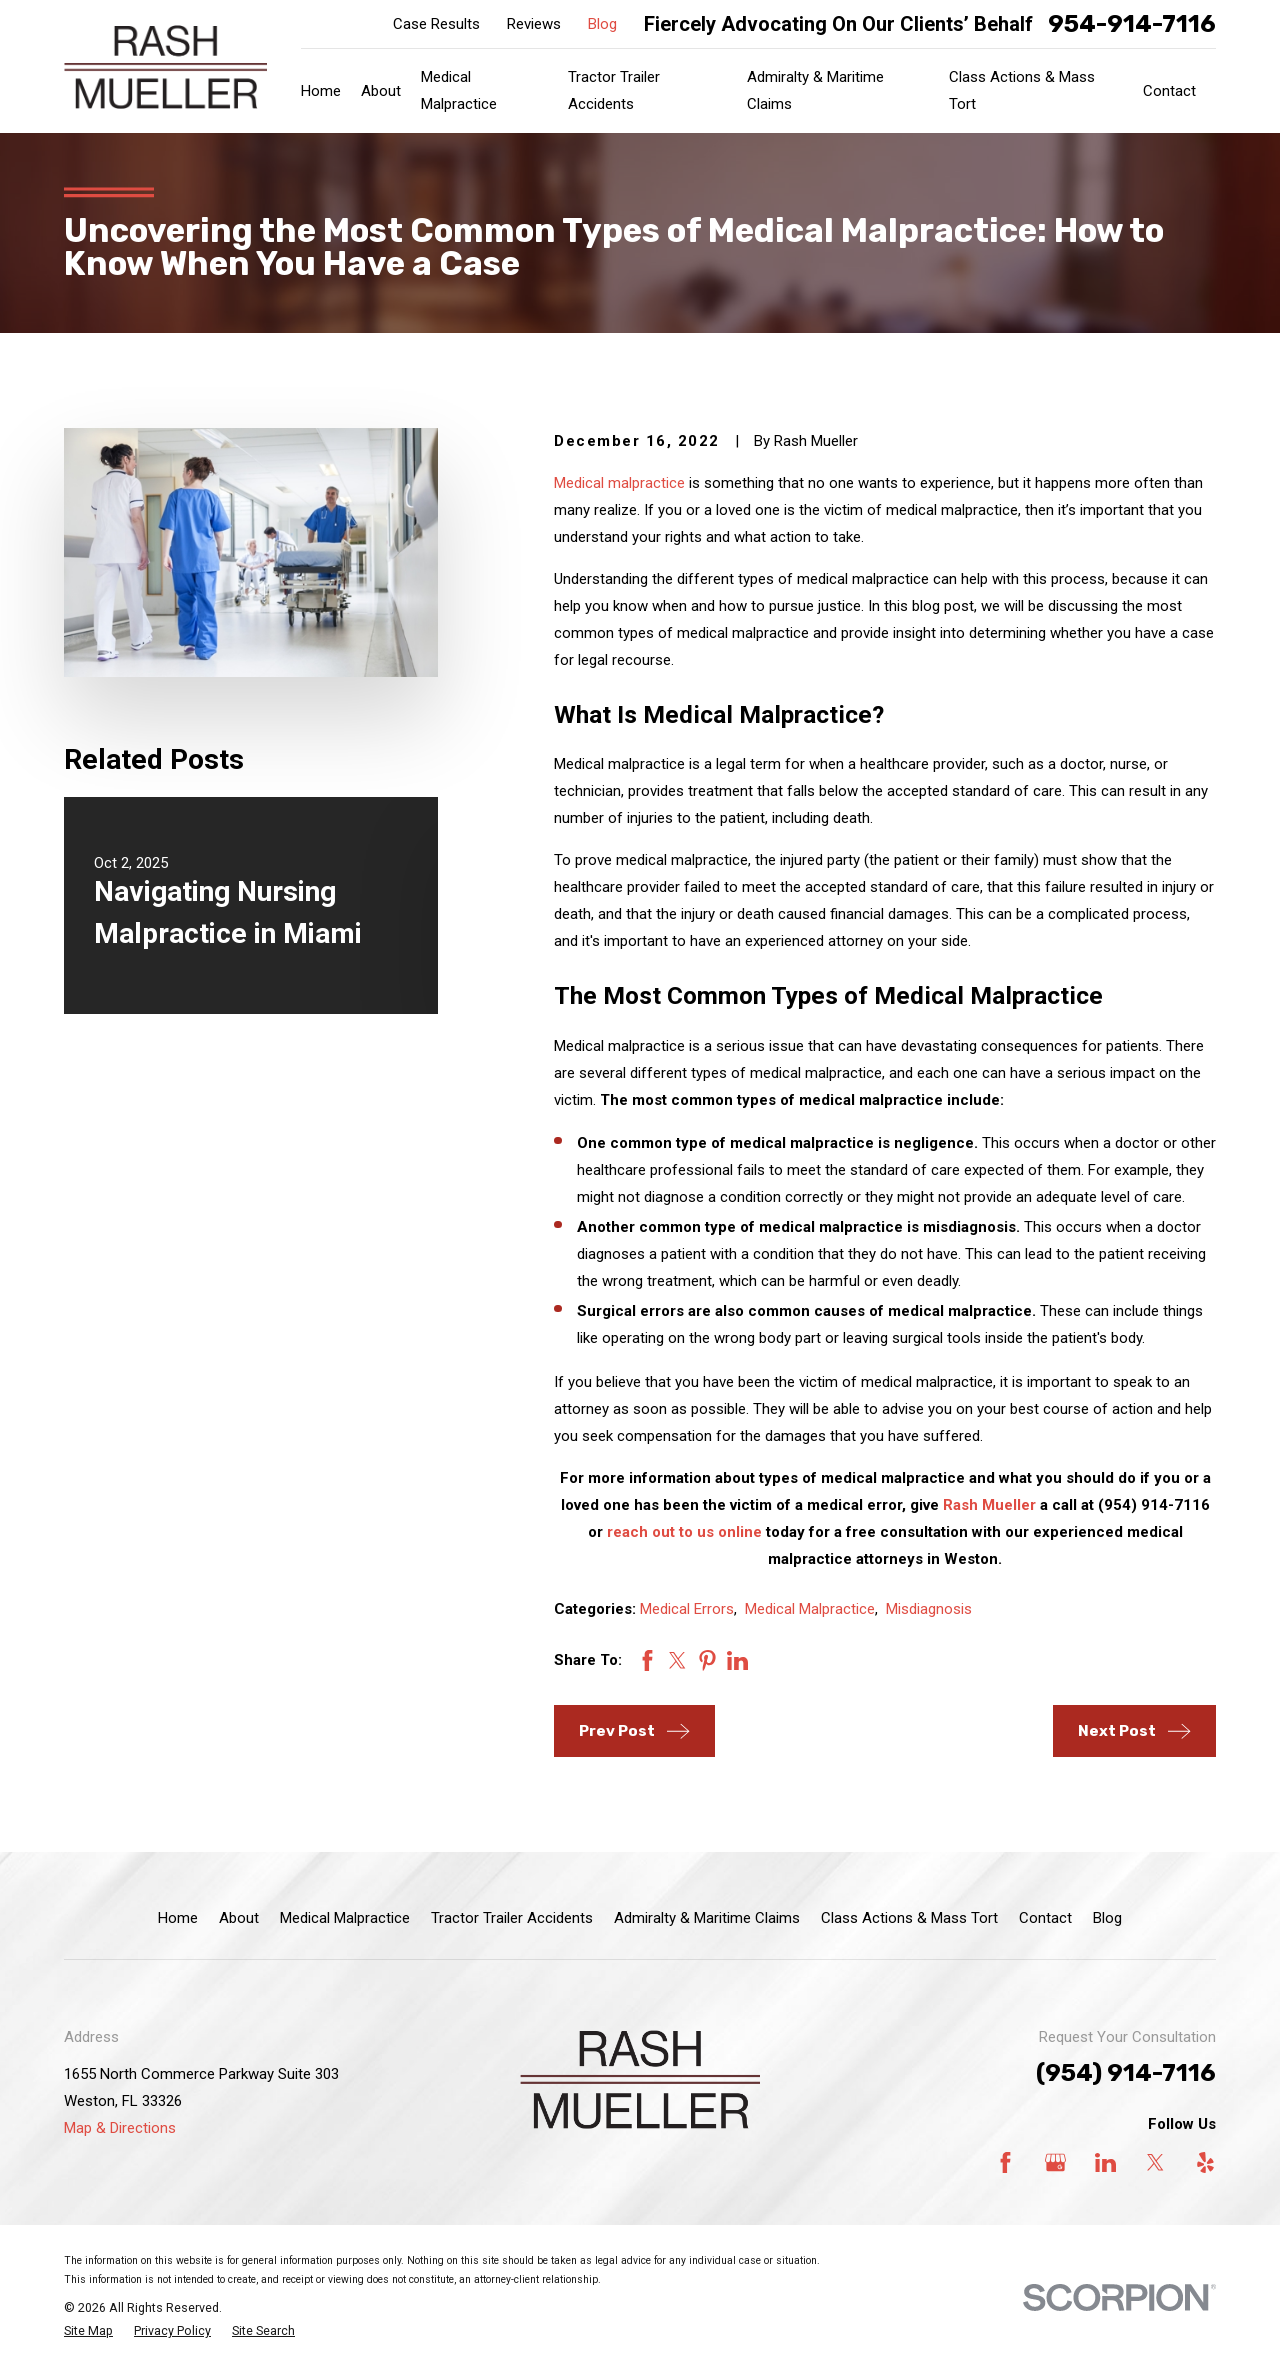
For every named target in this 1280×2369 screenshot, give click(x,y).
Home (178, 1918)
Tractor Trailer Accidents (512, 1918)
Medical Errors (687, 1609)
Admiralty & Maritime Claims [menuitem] (815, 90)
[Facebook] (1005, 2162)
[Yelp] (1205, 2162)
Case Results (436, 24)
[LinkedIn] (1105, 2162)
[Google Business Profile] (1055, 2162)
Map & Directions (120, 2128)
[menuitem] (88, 2331)
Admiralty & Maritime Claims (707, 1918)
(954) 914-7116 (1126, 2073)
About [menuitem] (381, 91)
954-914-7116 (1132, 24)
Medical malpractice (619, 483)
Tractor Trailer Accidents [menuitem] (614, 90)
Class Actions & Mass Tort (909, 1918)
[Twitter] (1155, 2162)
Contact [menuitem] (1169, 91)
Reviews (534, 24)
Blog (602, 24)
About (239, 1918)
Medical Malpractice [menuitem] (459, 90)
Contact (1045, 1918)
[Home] (165, 67)
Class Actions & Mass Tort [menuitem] (1022, 90)
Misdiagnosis (929, 1609)
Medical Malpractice (810, 1609)
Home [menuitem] (321, 91)
